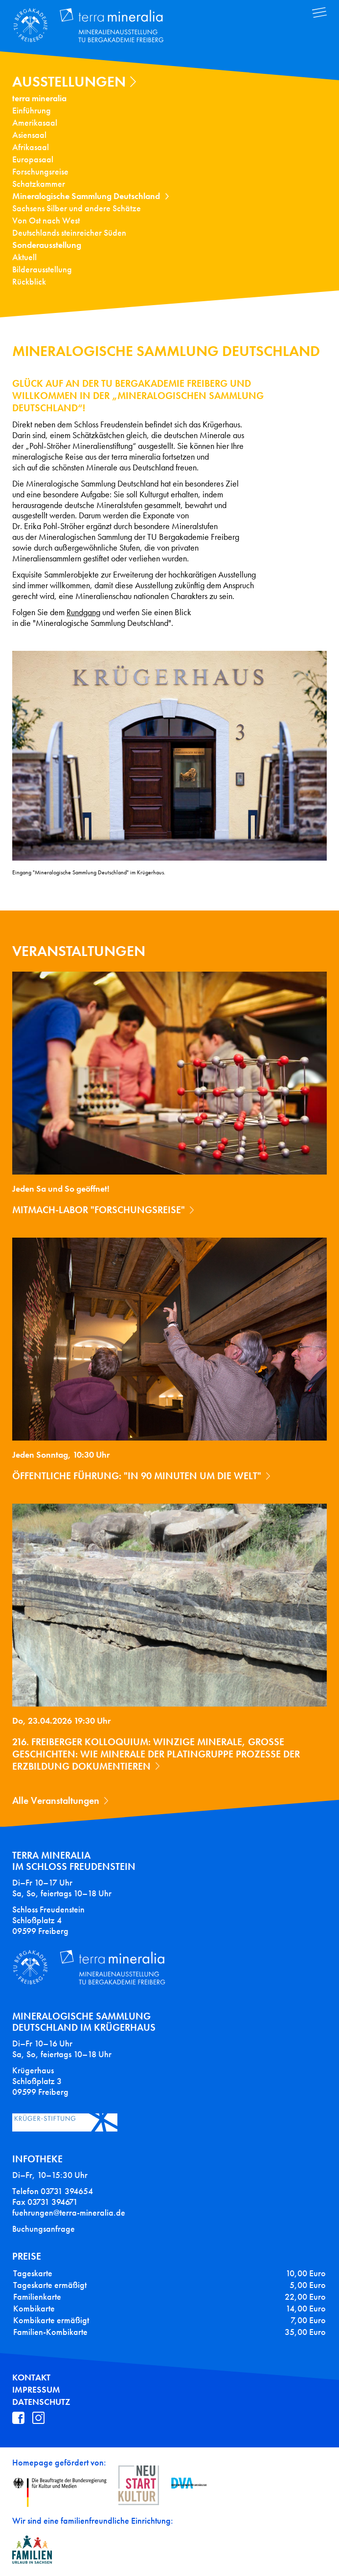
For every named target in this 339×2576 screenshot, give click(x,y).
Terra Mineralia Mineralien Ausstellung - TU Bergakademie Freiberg (95, 25)
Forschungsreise (40, 171)
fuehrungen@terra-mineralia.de (68, 2212)
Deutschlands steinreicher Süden (69, 232)
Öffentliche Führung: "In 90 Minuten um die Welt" (136, 1476)
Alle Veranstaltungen (55, 1800)
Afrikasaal (30, 147)
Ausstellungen (69, 81)
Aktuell (24, 257)
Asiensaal (29, 135)
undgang (85, 612)
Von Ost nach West (46, 220)
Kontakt (31, 2377)
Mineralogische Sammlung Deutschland (86, 196)
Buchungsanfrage (43, 2228)
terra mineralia (39, 98)
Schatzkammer (38, 183)
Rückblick (29, 281)
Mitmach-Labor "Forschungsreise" (98, 1210)
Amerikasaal (34, 122)
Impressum (36, 2389)
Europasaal (32, 159)
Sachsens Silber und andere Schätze (76, 208)
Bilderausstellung (42, 269)
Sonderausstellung (46, 245)
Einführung (31, 110)
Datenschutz (41, 2402)
